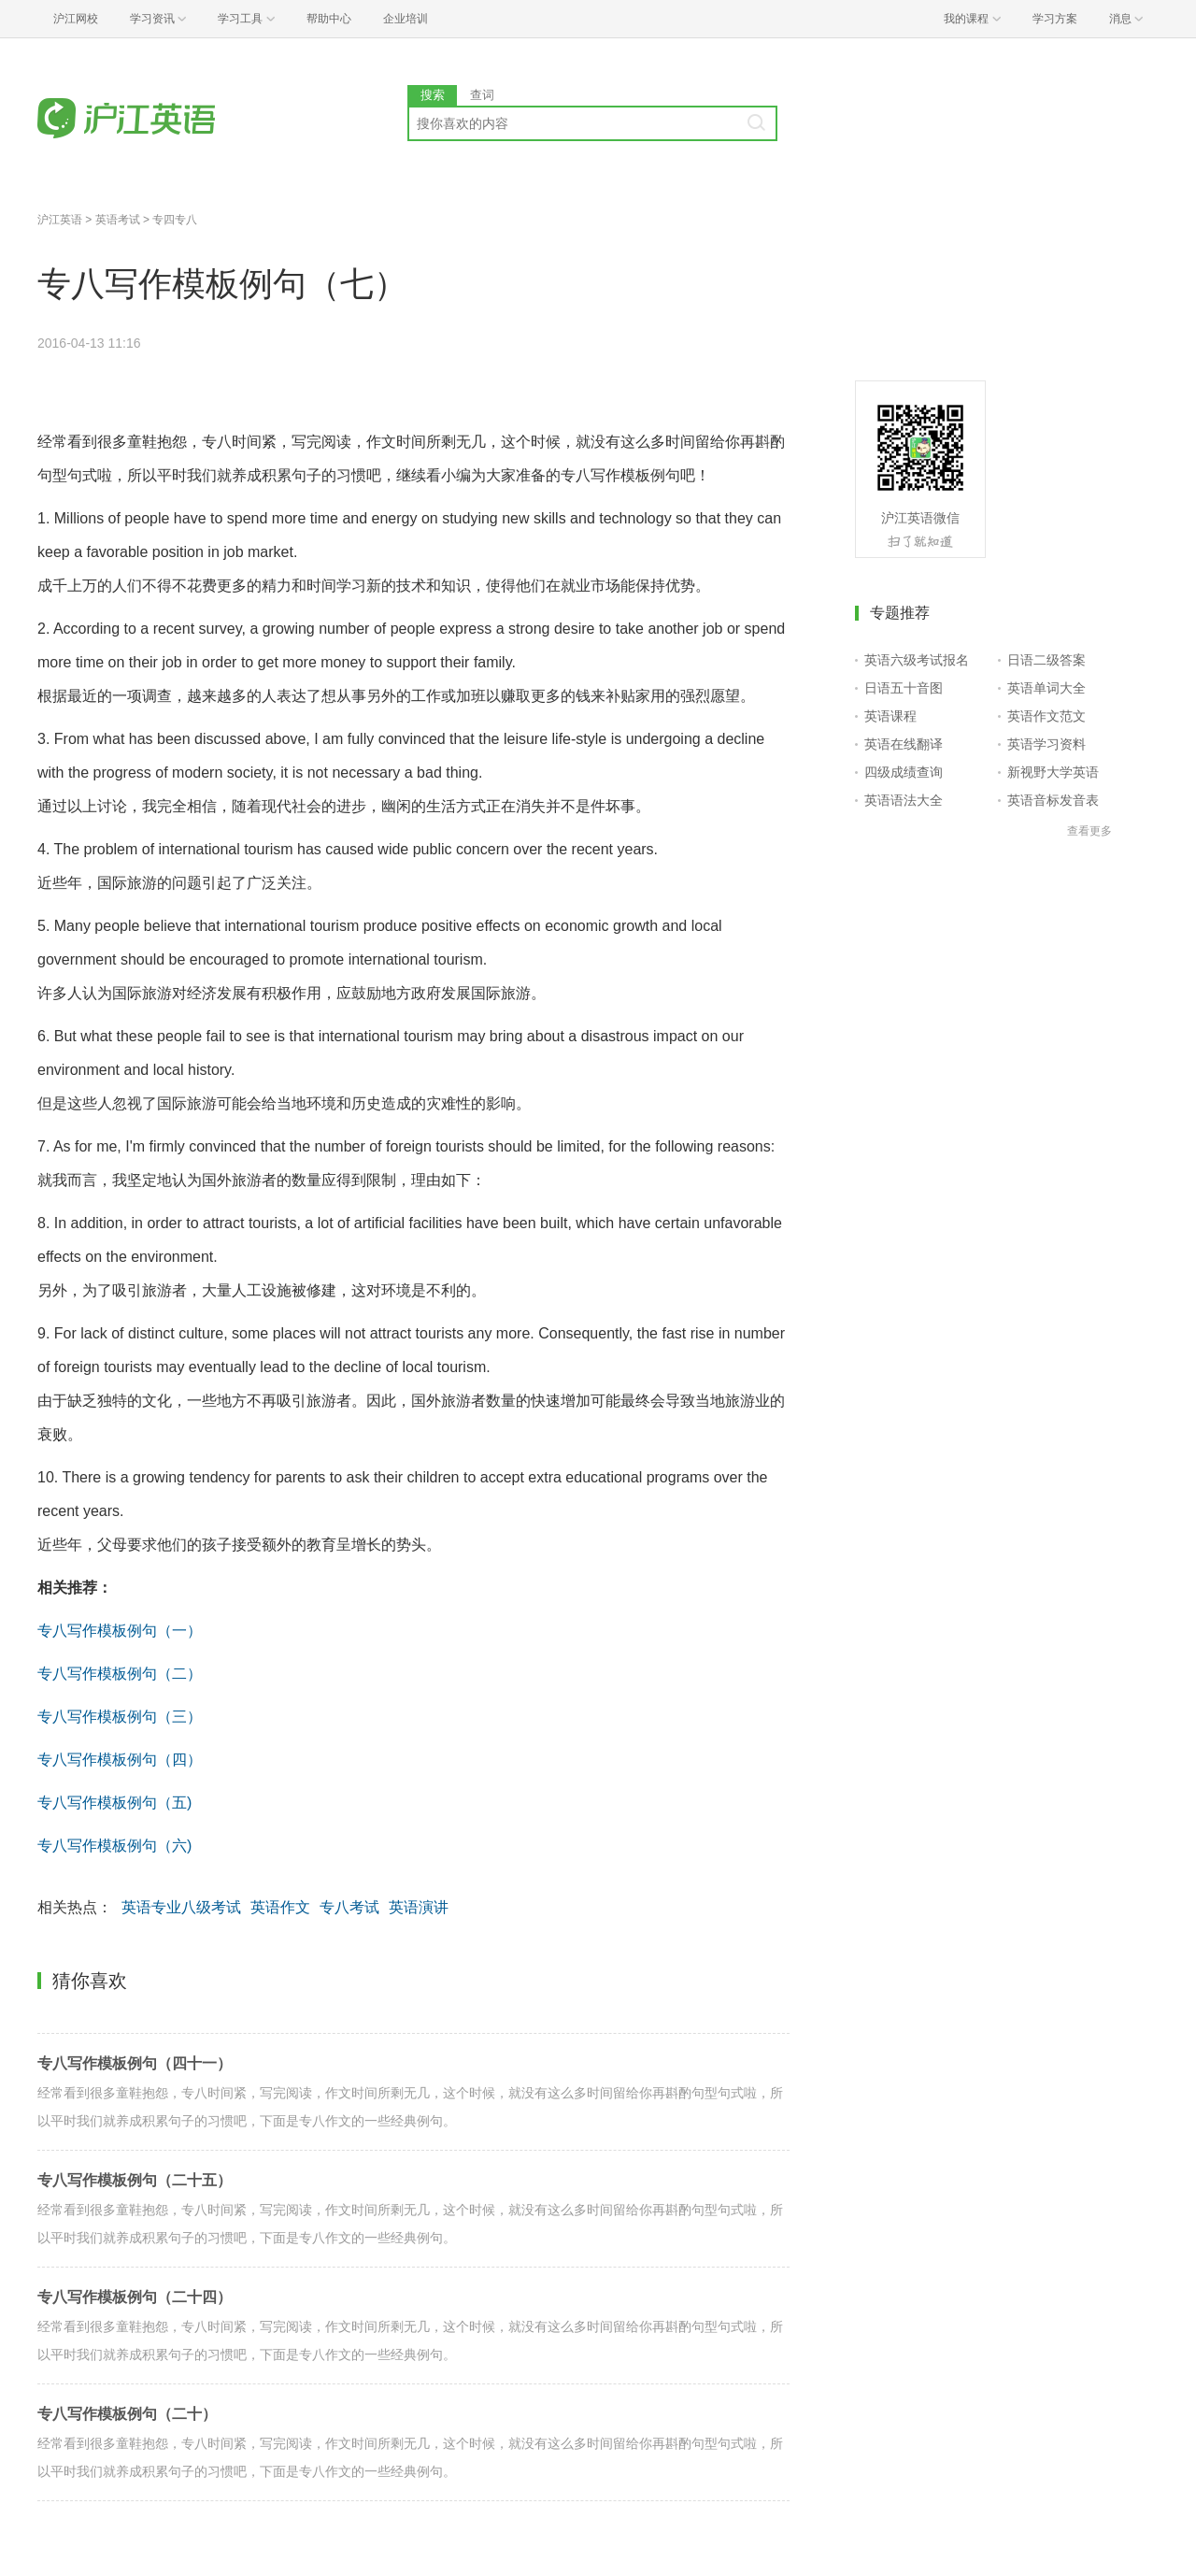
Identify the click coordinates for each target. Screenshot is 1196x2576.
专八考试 (349, 1907)
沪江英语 (59, 219)
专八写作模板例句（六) (114, 1845)
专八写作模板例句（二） (119, 1674)
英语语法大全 (903, 800)
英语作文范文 (1046, 715)
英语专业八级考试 (181, 1907)
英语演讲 (418, 1907)
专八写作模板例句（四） (119, 1759)
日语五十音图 (903, 687)
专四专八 (174, 219)
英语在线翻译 (903, 744)
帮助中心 (328, 18)
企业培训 (405, 18)
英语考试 (117, 219)
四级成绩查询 (903, 772)
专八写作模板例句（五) (114, 1802)
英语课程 (890, 715)
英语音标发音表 (1053, 800)
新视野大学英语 (1053, 772)
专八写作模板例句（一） (119, 1631)
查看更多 (1089, 830)
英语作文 (280, 1907)
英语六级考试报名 (916, 659)
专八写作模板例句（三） (119, 1716)
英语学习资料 (1046, 744)
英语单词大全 (1046, 687)
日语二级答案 (1046, 659)
